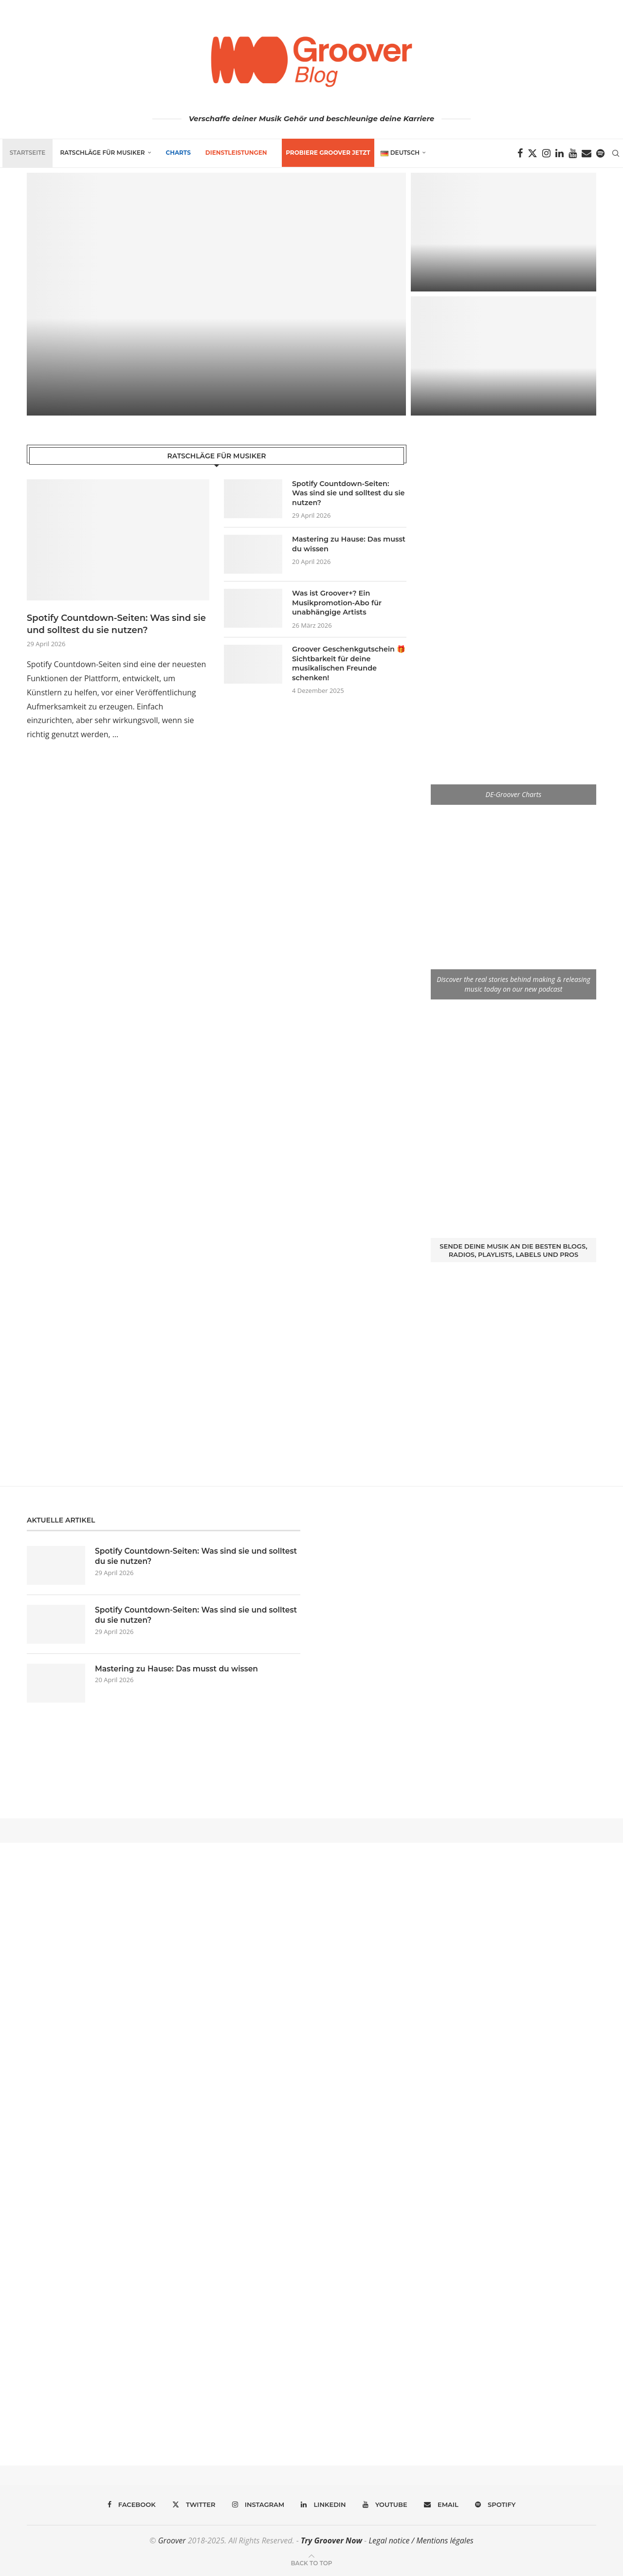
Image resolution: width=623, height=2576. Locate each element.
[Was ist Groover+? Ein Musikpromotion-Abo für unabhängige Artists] (216, 294)
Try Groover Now (331, 2540)
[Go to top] (311, 2562)
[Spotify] (603, 153)
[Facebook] (522, 153)
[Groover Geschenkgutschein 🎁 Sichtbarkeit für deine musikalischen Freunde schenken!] (503, 232)
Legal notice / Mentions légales (420, 2540)
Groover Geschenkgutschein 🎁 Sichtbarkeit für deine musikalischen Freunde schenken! (347, 663)
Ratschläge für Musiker (100, 152)
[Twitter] (535, 153)
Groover (172, 2540)
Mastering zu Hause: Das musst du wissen (347, 544)
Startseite (25, 152)
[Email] (589, 153)
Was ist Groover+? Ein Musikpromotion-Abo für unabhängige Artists (335, 603)
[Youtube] (575, 153)
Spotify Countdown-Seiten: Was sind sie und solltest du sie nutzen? (116, 624)
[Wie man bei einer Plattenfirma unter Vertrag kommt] (503, 355)
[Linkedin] (562, 153)
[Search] (618, 153)
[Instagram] (549, 153)
